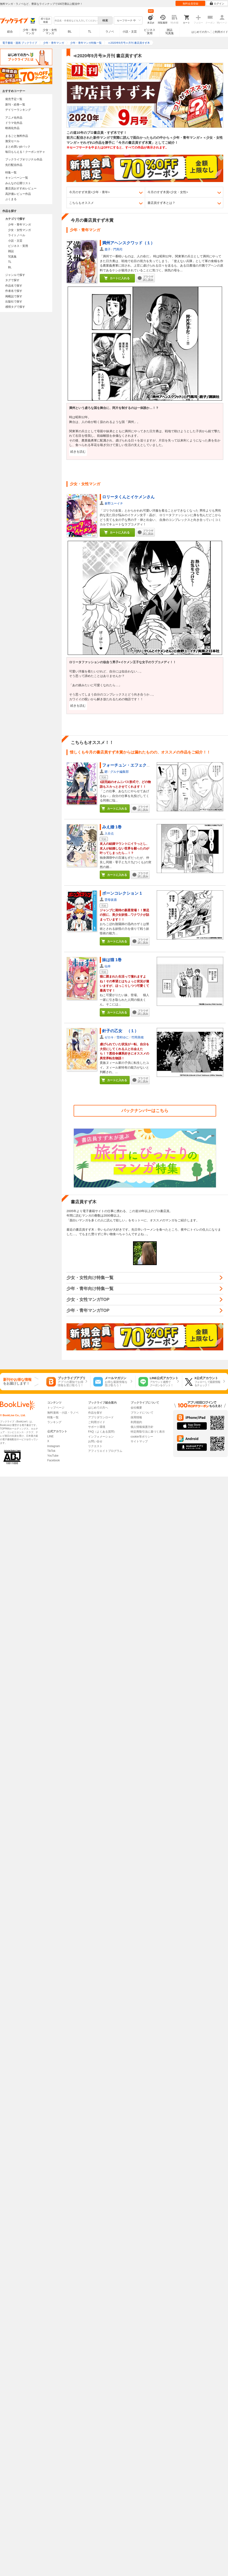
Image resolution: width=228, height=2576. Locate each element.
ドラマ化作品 (13, 123)
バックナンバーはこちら (144, 1110)
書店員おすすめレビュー (21, 188)
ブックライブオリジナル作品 (23, 159)
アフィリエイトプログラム (105, 1451)
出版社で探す (13, 301)
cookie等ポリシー (142, 1436)
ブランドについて (142, 1412)
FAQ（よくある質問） (102, 1431)
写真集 (12, 256)
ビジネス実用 (149, 31)
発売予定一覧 (13, 99)
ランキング (54, 1422)
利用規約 (136, 1422)
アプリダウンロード (101, 1417)
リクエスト (95, 1446)
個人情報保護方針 (142, 1427)
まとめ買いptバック (17, 146)
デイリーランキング (18, 109)
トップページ (55, 1407)
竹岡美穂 (137, 1037)
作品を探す (95, 1412)
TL (89, 31)
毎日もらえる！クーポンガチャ (25, 152)
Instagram (53, 1446)
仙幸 (107, 966)
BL (70, 31)
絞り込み (45, 20)
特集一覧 (11, 172)
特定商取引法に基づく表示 (148, 1431)
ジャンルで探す (15, 275)
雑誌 (11, 251)
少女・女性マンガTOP (87, 1299)
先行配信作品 (13, 165)
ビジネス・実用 (18, 246)
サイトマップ (139, 1441)
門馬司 (118, 249)
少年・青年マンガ (30, 31)
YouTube (52, 1455)
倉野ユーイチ (113, 503)
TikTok (51, 1451)
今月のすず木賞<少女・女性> (167, 192)
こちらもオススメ (81, 203)
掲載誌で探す (13, 296)
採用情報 (136, 1417)
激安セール (12, 141)
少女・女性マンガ (50, 31)
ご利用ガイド (220, 31)
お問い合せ (95, 1441)
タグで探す (12, 280)
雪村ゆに (122, 1037)
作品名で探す (13, 285)
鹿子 (107, 249)
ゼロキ (109, 1037)
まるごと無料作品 (16, 136)
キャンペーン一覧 (16, 177)
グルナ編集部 (119, 771)
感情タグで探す (15, 306)
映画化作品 (12, 128)
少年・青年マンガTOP (87, 1310)
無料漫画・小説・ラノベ (63, 1412)
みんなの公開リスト (18, 183)
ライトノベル (16, 235)
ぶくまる (11, 199)
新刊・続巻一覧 (15, 104)
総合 (10, 31)
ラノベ (109, 31)
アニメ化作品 (13, 117)
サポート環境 (96, 1427)
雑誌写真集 (169, 31)
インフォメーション (101, 1436)
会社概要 (136, 1407)
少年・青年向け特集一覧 (90, 1288)
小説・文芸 (130, 31)
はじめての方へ (200, 31)
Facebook (53, 1460)
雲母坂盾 (110, 900)
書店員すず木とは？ (161, 203)
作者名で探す (13, 291)
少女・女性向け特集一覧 (90, 1277)
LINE (50, 1436)
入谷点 (109, 833)
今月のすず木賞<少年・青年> (89, 192)
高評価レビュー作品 (18, 194)
